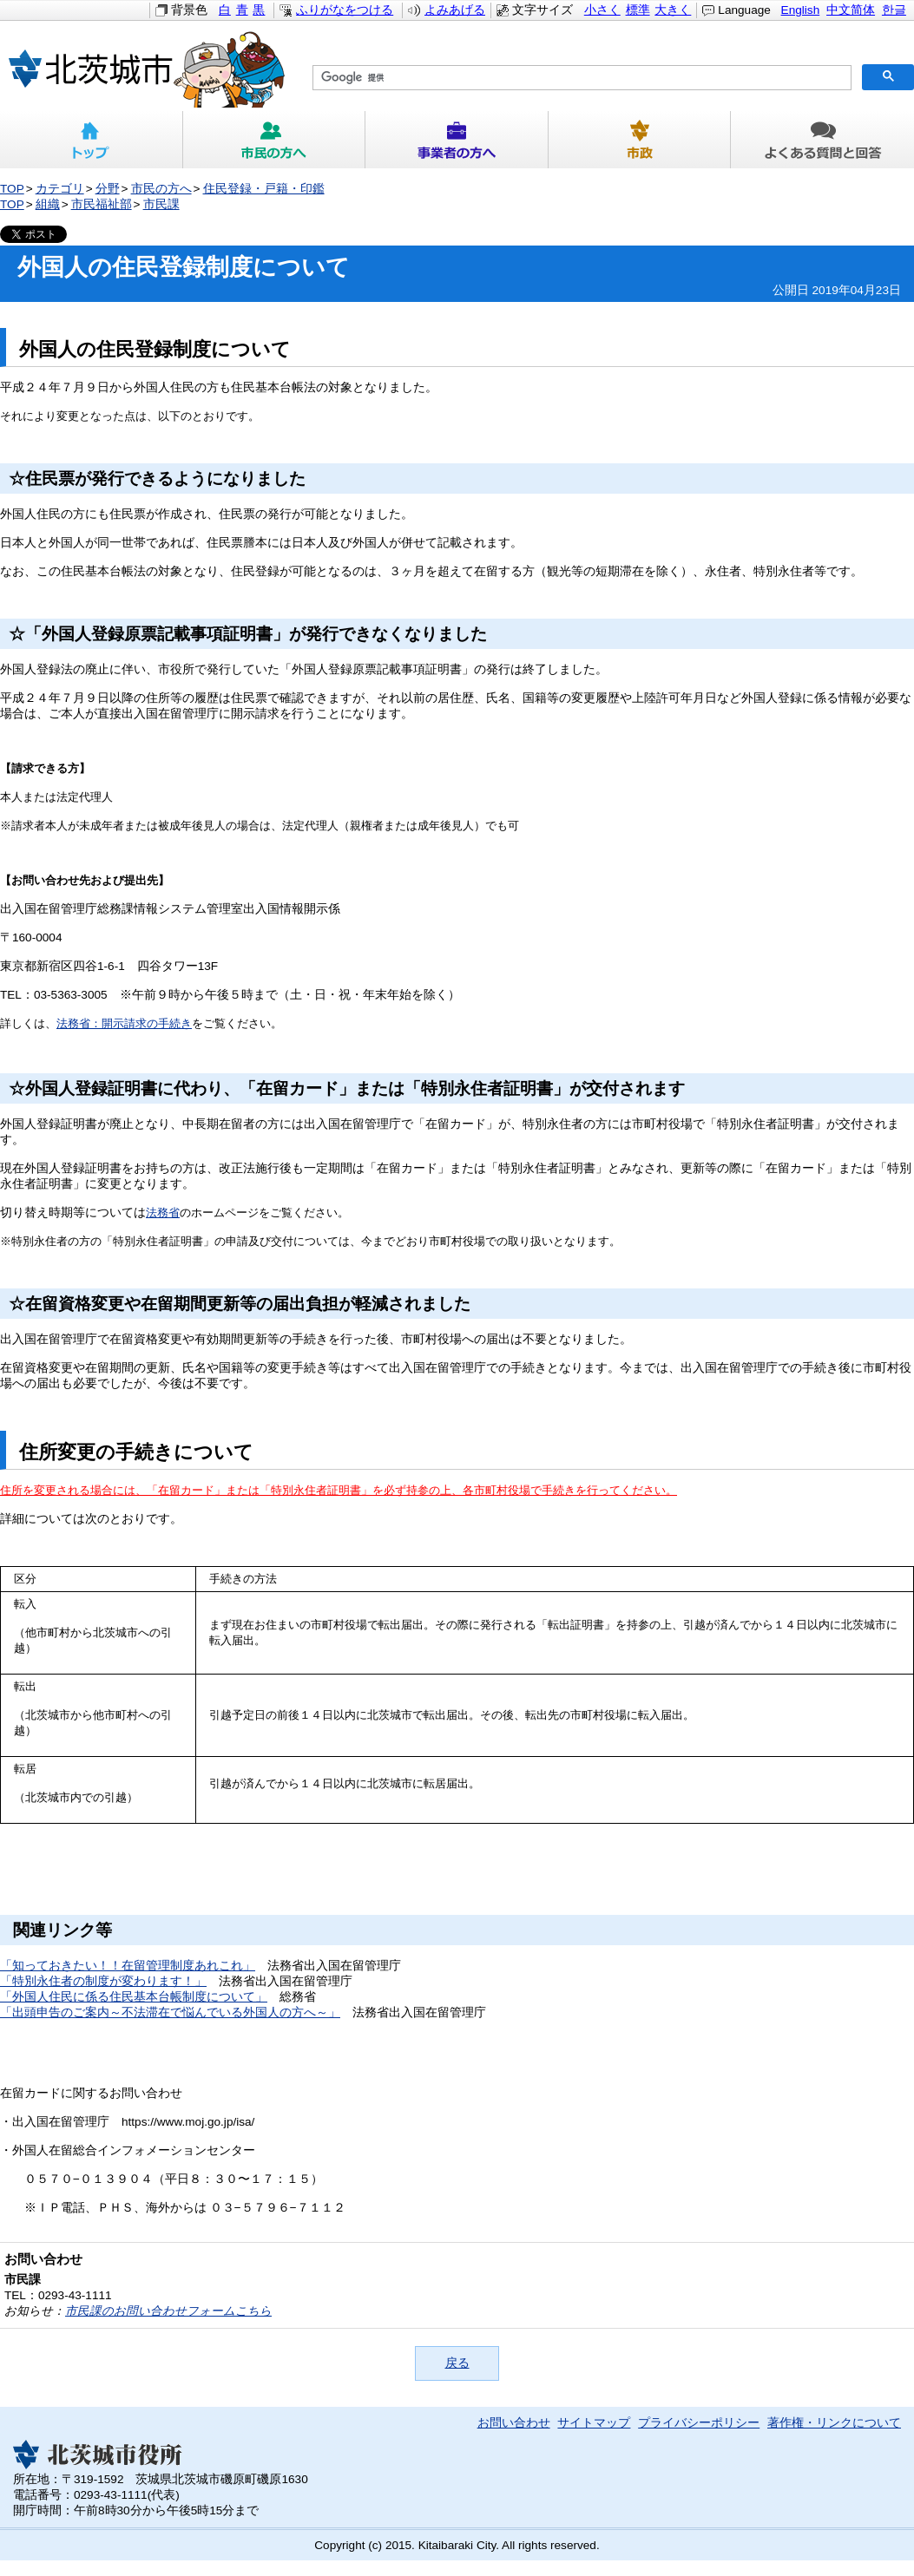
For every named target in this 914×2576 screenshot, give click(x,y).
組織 (48, 204)
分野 (107, 188)
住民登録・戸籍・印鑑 (264, 188)
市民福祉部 (101, 204)
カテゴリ (60, 188)
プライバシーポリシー (698, 2422)
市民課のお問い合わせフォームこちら (168, 2310)
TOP (12, 188)
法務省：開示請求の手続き (124, 1023)
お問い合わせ (513, 2422)
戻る (457, 2363)
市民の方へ (274, 139)
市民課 (161, 204)
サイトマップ (593, 2422)
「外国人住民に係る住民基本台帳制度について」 (133, 1996)
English (800, 9)
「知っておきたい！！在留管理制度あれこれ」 (127, 1965)
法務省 (163, 1212)
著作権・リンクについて (834, 2422)
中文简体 (850, 9)
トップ (91, 139)
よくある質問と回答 (822, 139)
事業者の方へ (457, 139)
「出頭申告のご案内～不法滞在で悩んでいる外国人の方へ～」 (170, 2012)
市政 (640, 139)
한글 (894, 9)
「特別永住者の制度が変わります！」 (103, 1981)
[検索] (580, 78)
